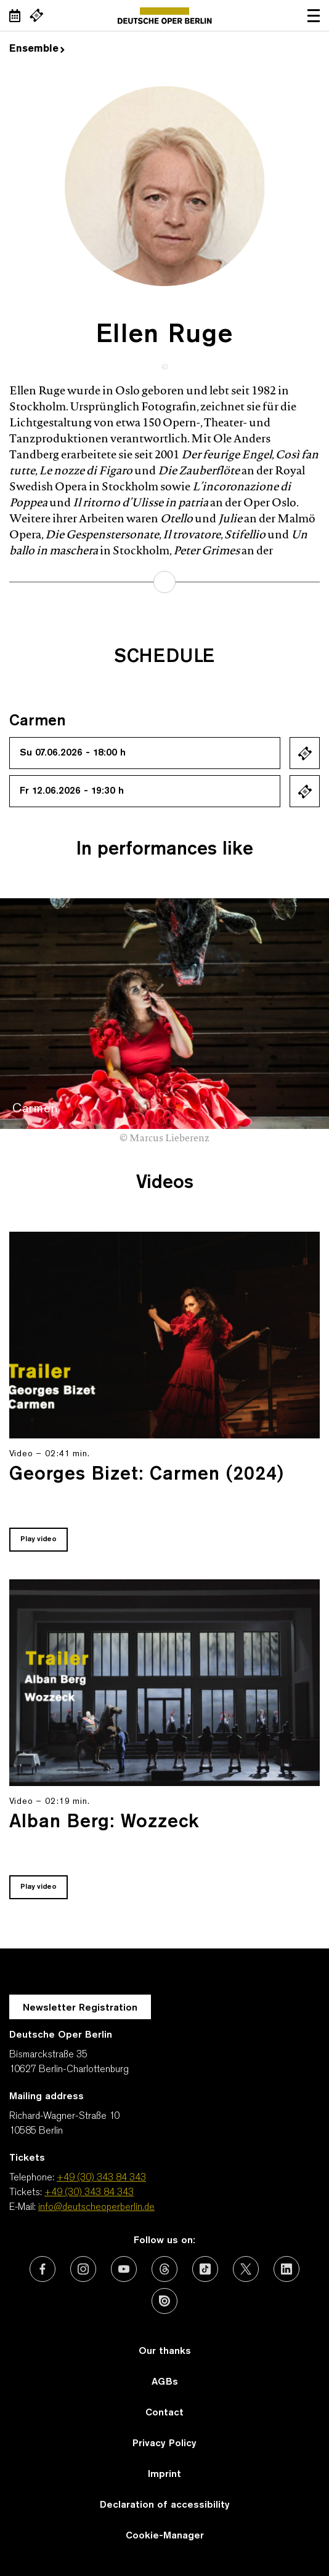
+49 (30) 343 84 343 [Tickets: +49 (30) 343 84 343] (89, 2193)
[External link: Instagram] (83, 2269)
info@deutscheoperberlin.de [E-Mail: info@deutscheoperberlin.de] (96, 2207)
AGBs (165, 2382)
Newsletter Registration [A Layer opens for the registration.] (80, 2008)
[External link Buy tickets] (36, 15)
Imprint (164, 2474)
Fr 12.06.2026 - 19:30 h (72, 791)
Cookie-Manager (165, 2536)
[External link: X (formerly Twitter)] (246, 2269)
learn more (164, 582)
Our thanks (165, 2351)
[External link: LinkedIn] (286, 2269)
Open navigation (313, 15)
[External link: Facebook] (42, 2269)
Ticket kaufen (305, 753)
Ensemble (37, 49)
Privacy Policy (164, 2444)
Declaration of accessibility (165, 2505)
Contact (164, 2413)
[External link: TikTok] (205, 2269)
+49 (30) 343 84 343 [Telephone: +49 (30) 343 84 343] (101, 2178)
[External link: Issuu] (164, 2301)
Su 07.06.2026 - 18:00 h (73, 753)
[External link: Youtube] (124, 2269)
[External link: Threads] (164, 2269)
